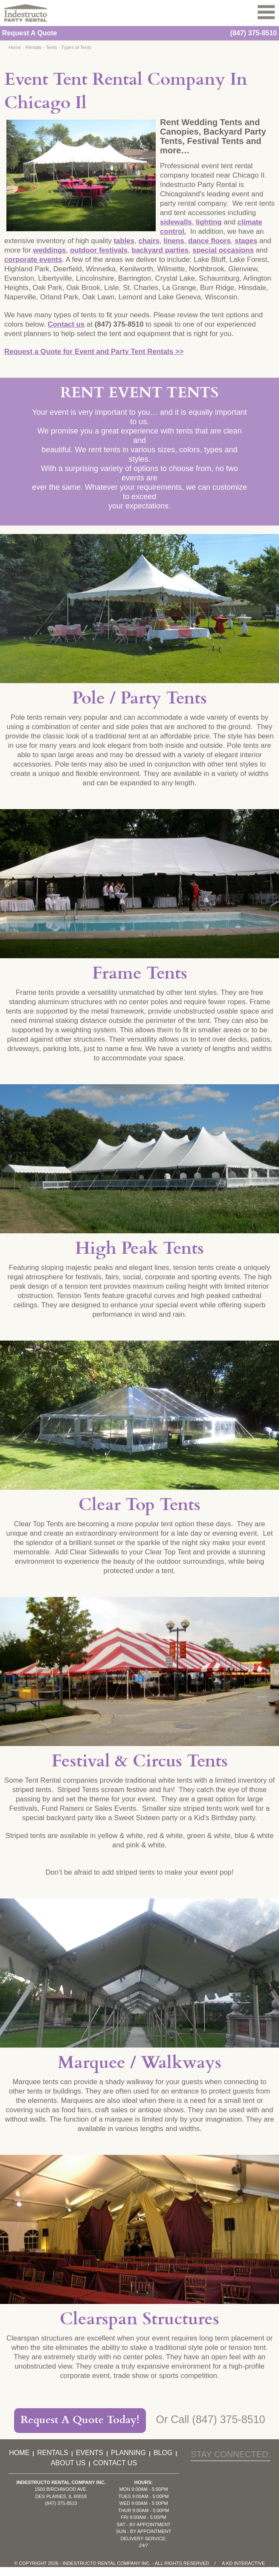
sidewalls (176, 222)
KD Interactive (245, 2563)
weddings (49, 250)
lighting (209, 222)
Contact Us (115, 2463)
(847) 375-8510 (253, 33)
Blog (163, 2452)
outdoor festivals (99, 250)
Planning (128, 2452)
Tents (51, 47)
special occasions (223, 250)
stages (246, 241)
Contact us (66, 324)
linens (173, 241)
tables (124, 241)
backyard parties (159, 250)
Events (89, 2452)
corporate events (33, 260)
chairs (148, 241)
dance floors (209, 241)
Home (15, 47)
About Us (68, 2463)
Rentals (33, 47)
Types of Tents (76, 47)
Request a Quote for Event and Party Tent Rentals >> (93, 351)
